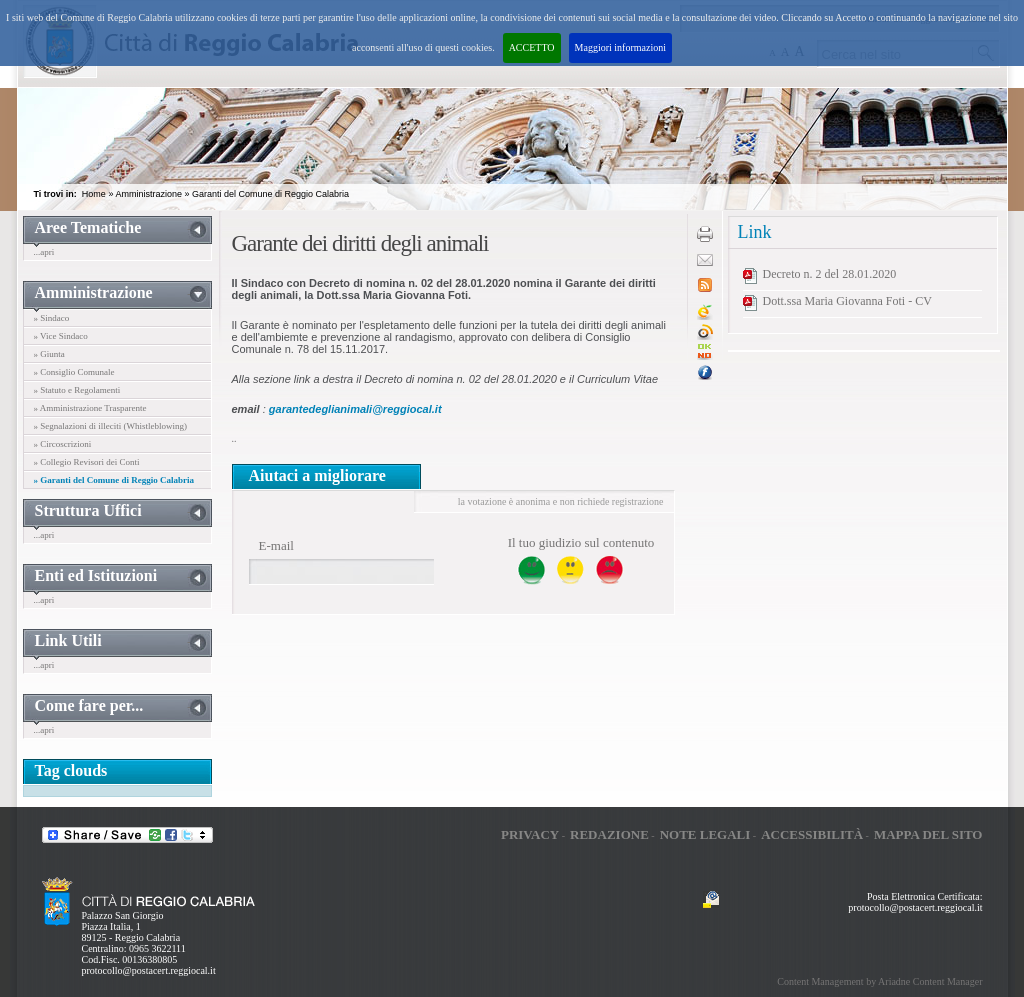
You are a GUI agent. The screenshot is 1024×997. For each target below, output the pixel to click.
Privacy (530, 834)
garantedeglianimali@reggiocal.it (355, 409)
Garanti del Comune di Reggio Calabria (270, 194)
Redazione (609, 834)
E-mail (276, 545)
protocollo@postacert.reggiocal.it (149, 970)
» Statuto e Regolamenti (77, 390)
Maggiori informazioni (620, 47)
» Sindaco (52, 318)
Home (94, 194)
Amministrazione (148, 194)
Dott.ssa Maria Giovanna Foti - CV (847, 301)
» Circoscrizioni (63, 444)
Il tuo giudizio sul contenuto (581, 542)
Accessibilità (812, 834)
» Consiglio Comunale (74, 372)
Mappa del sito (928, 834)
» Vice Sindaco (61, 336)
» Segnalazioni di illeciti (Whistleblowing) (110, 426)
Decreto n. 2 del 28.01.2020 (830, 274)
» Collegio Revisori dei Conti (87, 462)
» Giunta (49, 354)
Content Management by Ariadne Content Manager (879, 981)
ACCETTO (532, 47)
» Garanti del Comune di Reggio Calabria (114, 480)
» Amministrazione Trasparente (90, 408)
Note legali (705, 834)
